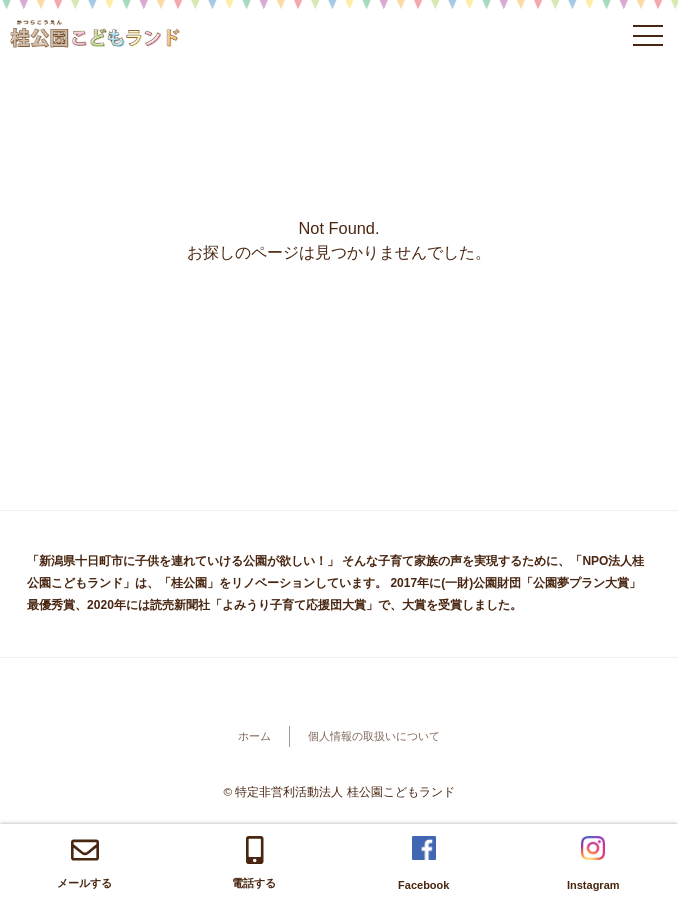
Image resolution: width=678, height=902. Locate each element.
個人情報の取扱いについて (374, 736)
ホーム (254, 736)
